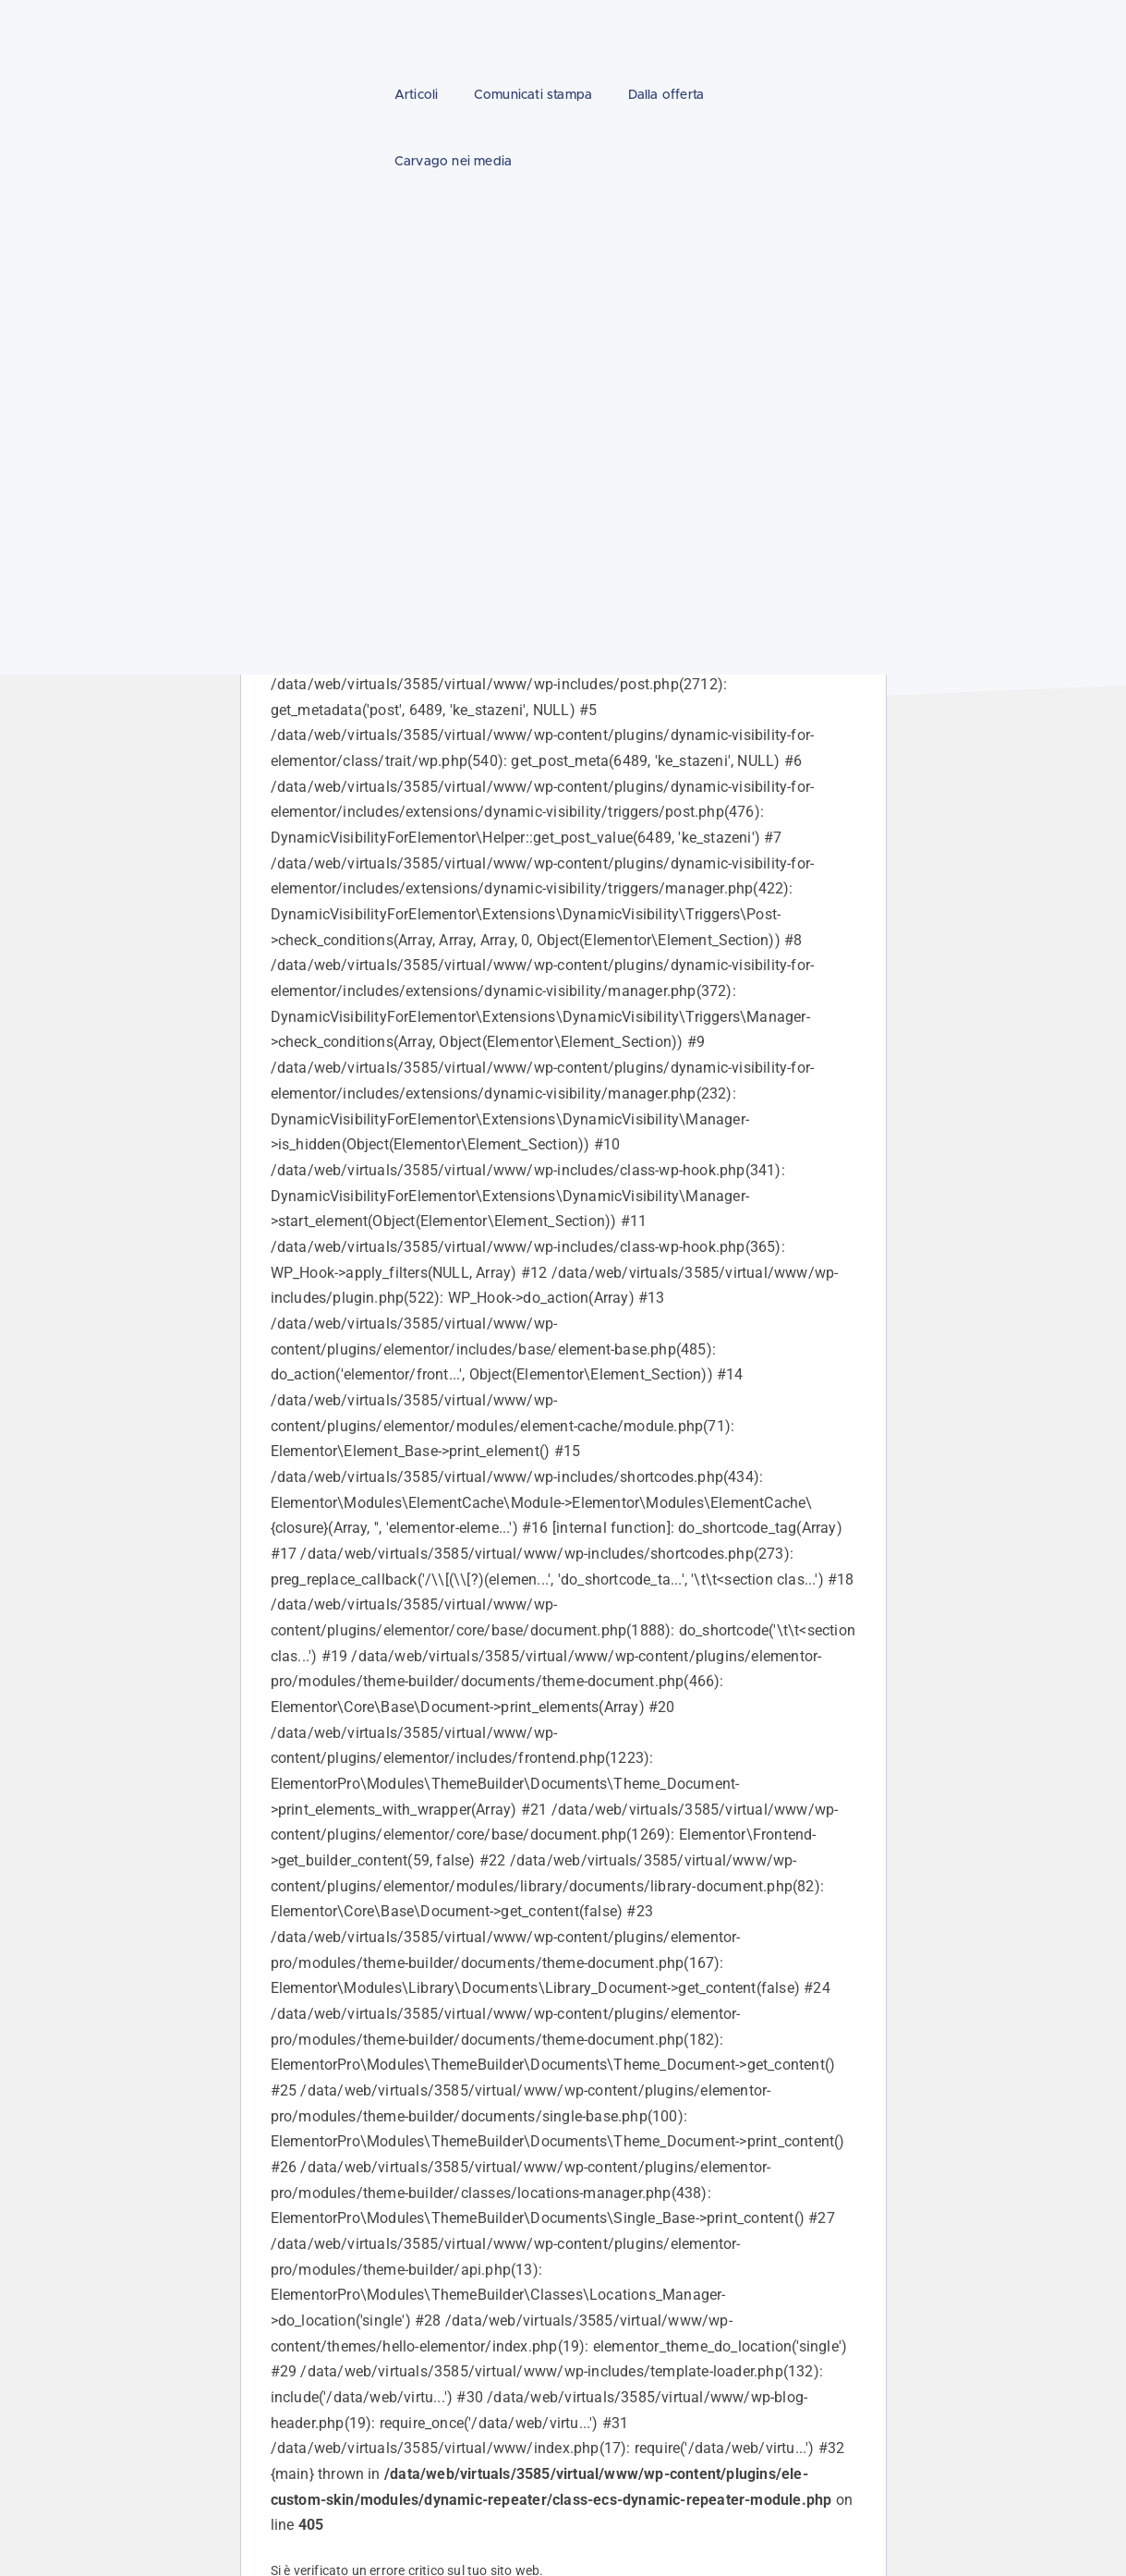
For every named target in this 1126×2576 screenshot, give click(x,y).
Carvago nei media (453, 161)
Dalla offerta (666, 95)
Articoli (416, 95)
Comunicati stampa (533, 95)
